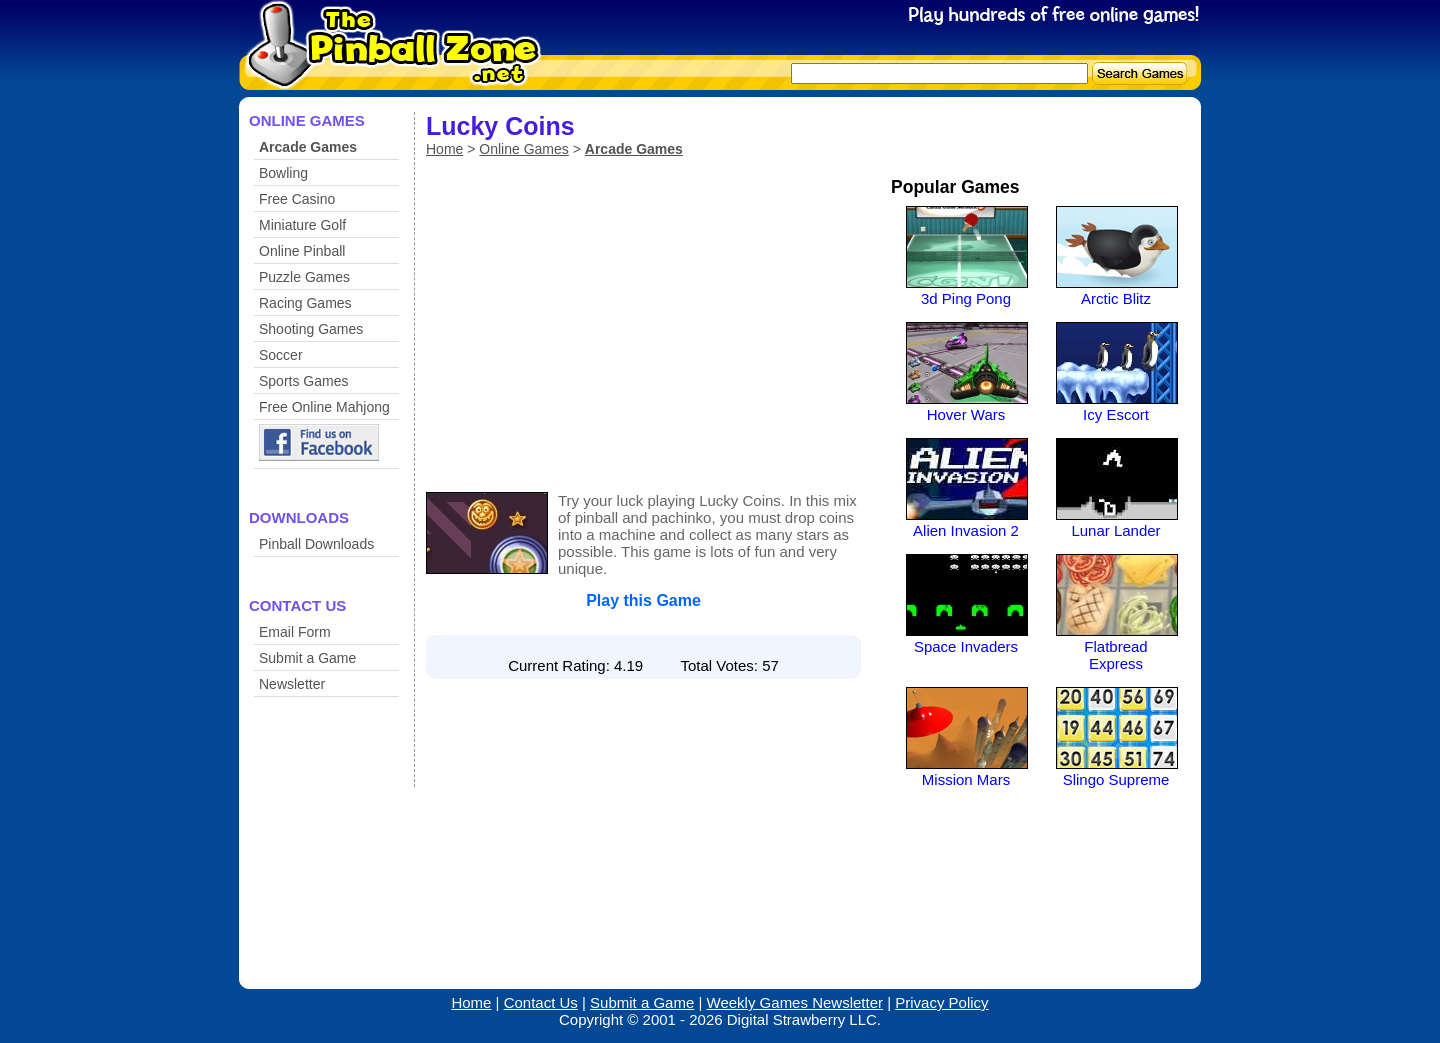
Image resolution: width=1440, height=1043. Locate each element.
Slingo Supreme (1116, 779)
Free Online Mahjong (324, 407)
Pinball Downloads (316, 544)
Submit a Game (307, 658)
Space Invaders (966, 646)
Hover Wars (966, 414)
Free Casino (297, 199)
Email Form (295, 632)
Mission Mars (966, 779)
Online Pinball (302, 251)
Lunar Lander (1115, 530)
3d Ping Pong (966, 298)
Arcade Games (308, 147)
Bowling (283, 173)
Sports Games (303, 381)
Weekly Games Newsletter (795, 1002)
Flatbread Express (1115, 655)
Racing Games (305, 303)
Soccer (281, 355)
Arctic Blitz (1116, 298)
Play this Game (643, 600)
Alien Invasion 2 (966, 530)
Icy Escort (1116, 414)
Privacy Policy (941, 1002)
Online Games (523, 149)
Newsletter (292, 684)
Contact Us (541, 1002)
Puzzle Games (304, 277)
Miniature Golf (302, 225)
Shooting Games (311, 329)
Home (444, 149)
